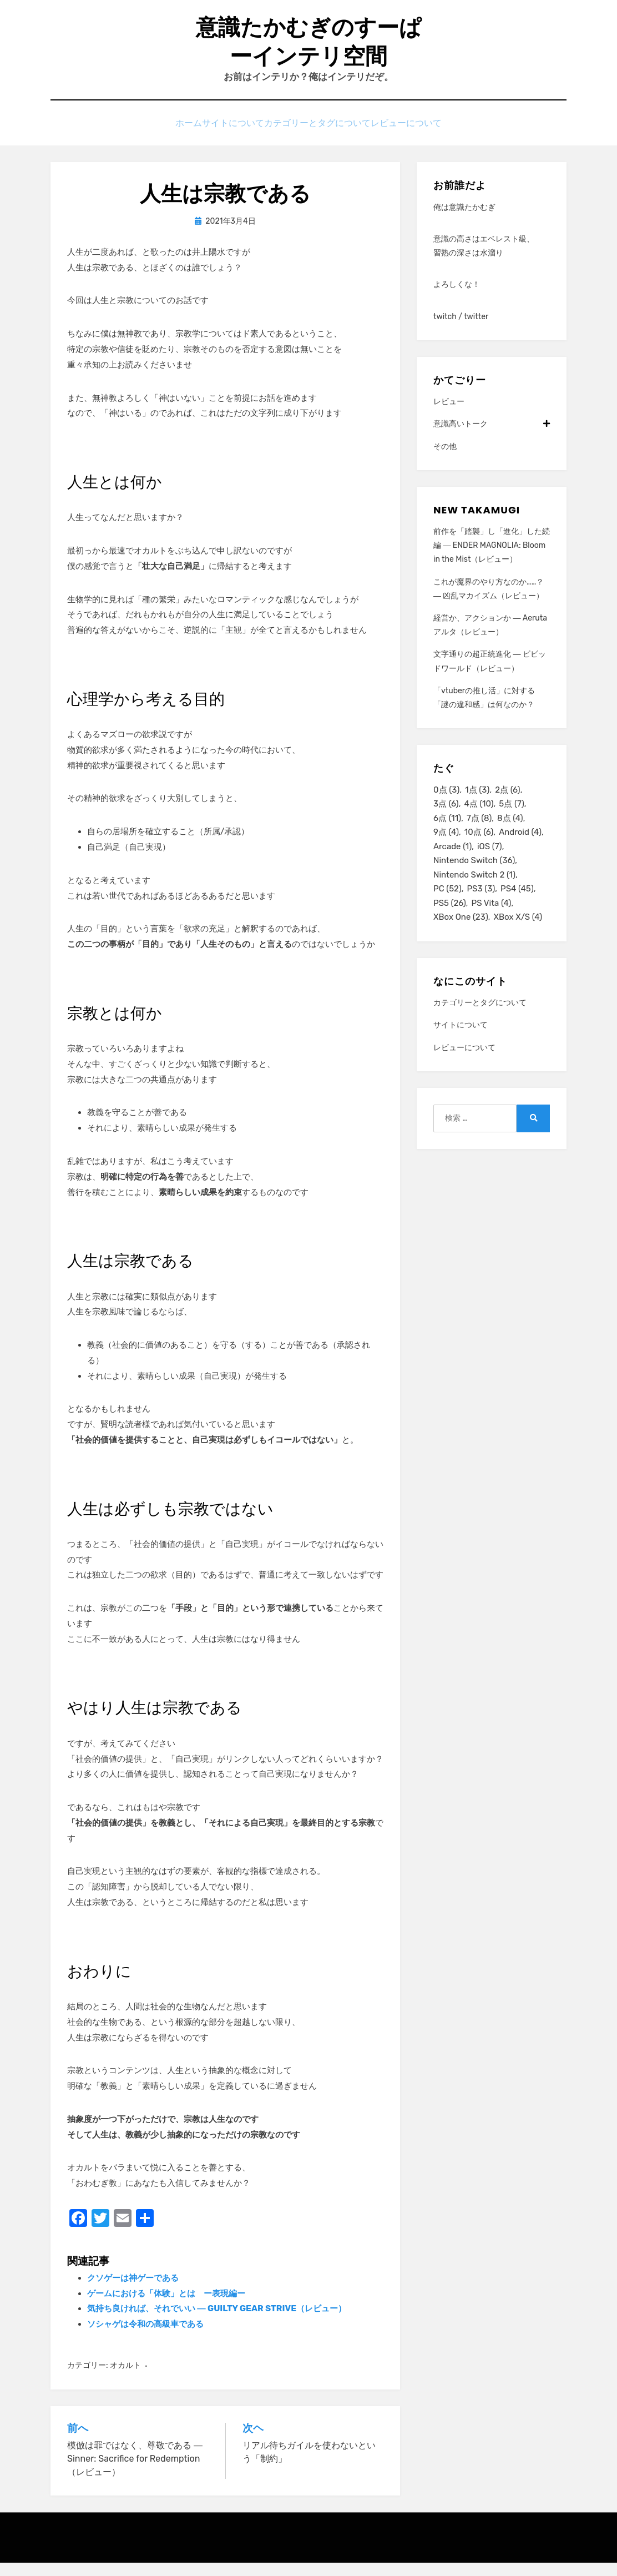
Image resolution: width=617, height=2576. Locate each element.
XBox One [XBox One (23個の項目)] (460, 939)
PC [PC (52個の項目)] (447, 909)
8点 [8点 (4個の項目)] (510, 834)
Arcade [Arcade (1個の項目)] (452, 864)
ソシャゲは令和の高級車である (145, 2338)
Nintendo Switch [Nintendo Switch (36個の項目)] (474, 879)
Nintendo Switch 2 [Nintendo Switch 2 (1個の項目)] (474, 894)
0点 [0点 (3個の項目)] (446, 804)
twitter (476, 330)
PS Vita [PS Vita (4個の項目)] (492, 924)
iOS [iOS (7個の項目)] (489, 864)
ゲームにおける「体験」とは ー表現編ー (166, 2307)
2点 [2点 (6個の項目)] (507, 804)
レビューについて (425, 135)
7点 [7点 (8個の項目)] (479, 834)
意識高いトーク (491, 438)
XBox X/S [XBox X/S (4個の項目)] (518, 939)
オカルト (125, 2379)
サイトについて (229, 135)
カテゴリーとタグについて (325, 135)
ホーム (171, 135)
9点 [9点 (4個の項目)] (446, 849)
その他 (445, 460)
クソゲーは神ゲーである (133, 2291)
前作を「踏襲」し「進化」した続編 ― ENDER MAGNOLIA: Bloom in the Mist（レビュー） (491, 558)
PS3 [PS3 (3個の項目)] (481, 909)
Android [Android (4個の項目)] (520, 849)
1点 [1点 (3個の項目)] (477, 804)
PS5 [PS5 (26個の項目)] (449, 924)
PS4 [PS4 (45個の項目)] (517, 909)
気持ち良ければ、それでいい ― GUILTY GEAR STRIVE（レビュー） (216, 2322)
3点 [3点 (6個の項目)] (446, 819)
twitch (445, 330)
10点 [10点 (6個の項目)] (479, 849)
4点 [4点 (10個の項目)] (478, 819)
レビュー (448, 415)
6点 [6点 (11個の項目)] (447, 834)
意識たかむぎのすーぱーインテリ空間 (308, 48)
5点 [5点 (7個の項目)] (511, 819)
